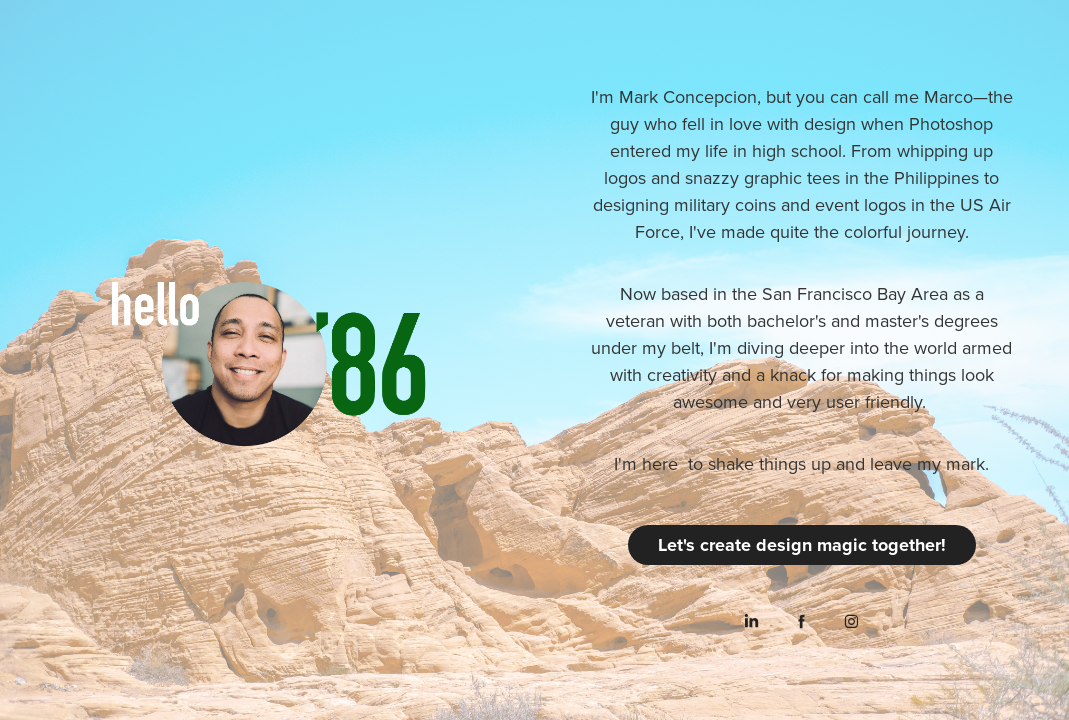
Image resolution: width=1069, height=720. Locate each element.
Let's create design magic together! (802, 545)
